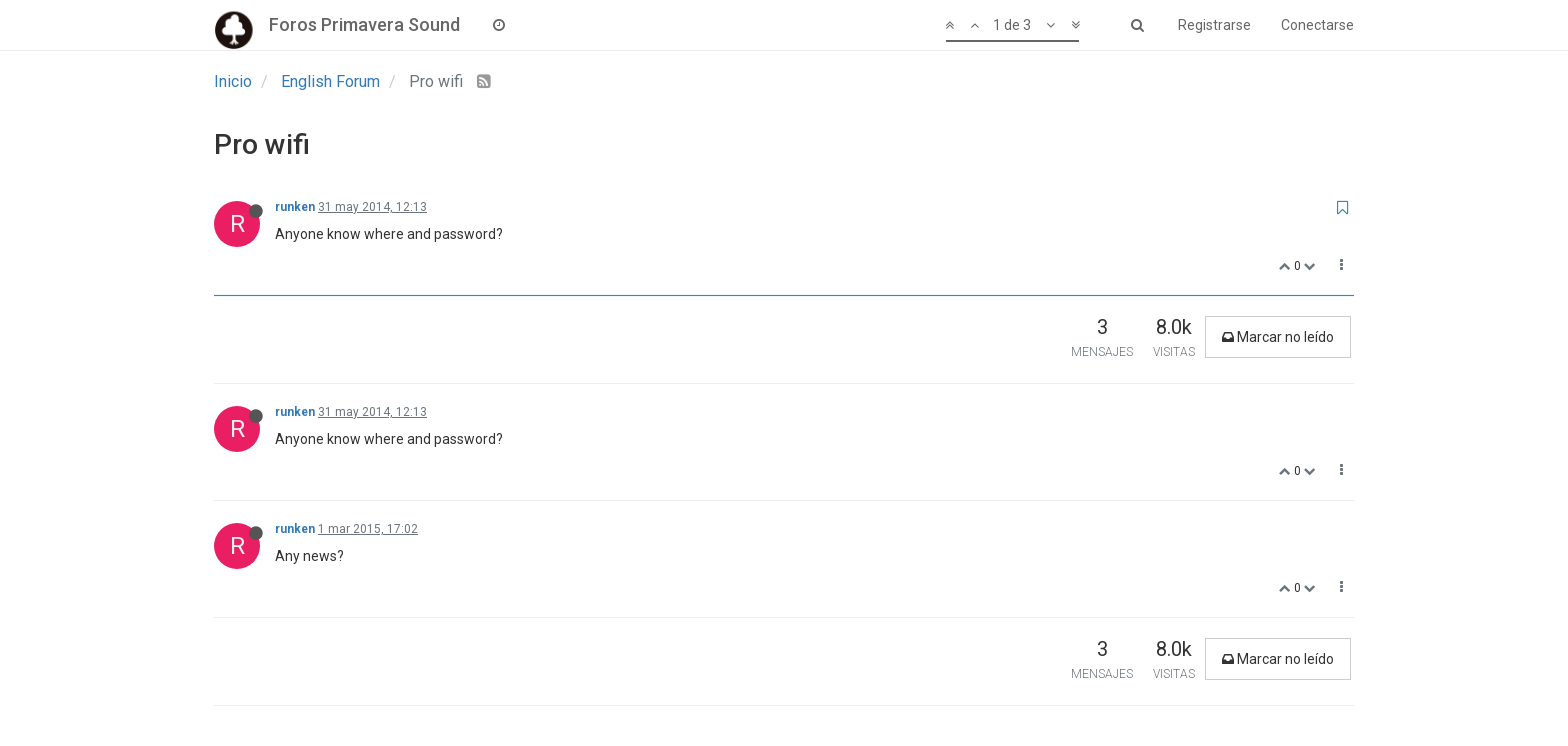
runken (295, 207)
